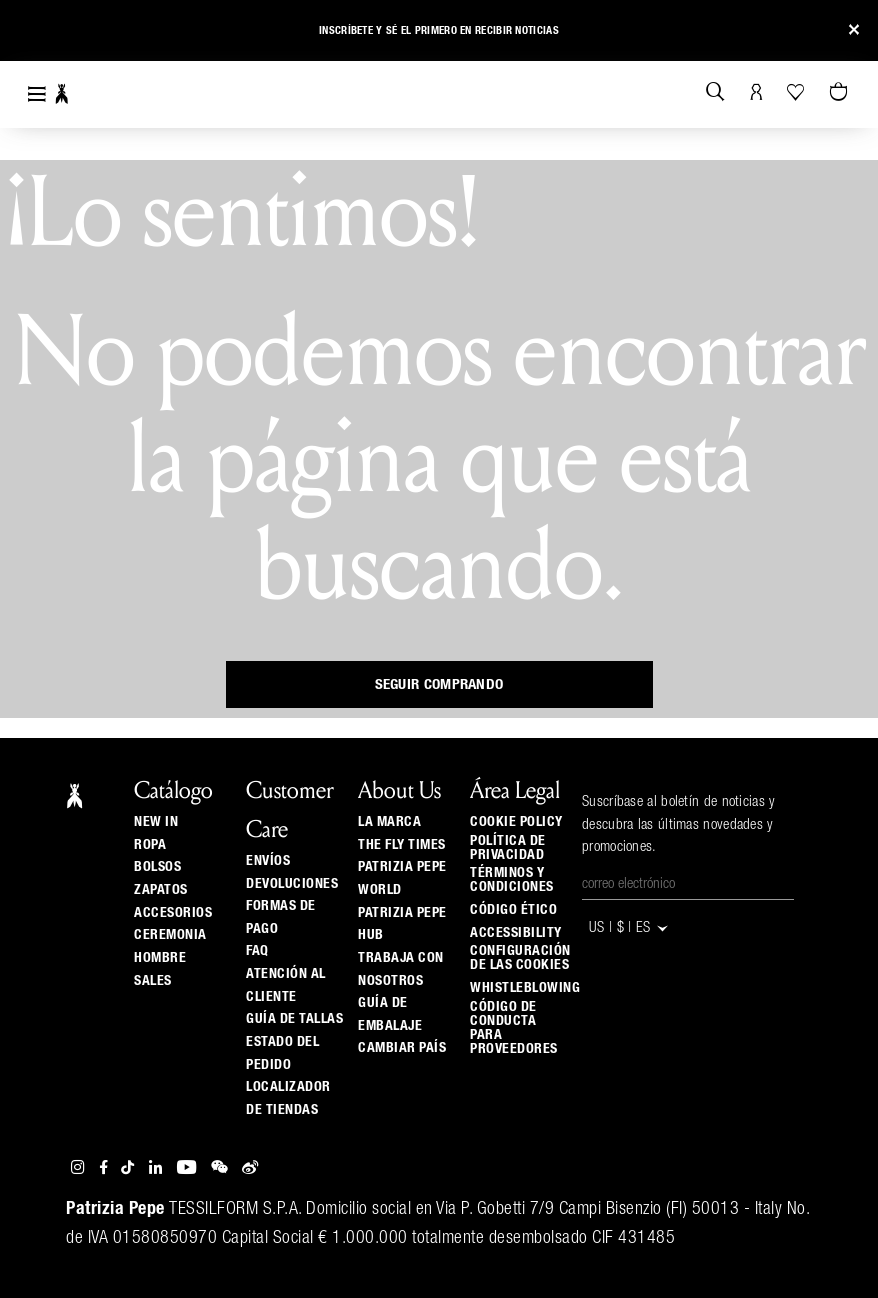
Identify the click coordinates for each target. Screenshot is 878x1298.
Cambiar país (402, 1048)
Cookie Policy (516, 822)
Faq (257, 951)
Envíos (268, 861)
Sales (153, 981)
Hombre (160, 958)
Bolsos (157, 867)
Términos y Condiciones (512, 880)
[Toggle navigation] (37, 94)
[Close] (854, 30)
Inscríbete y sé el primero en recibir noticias (439, 30)
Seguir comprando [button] (439, 684)
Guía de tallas (294, 1019)
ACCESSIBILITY (516, 933)
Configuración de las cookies (520, 958)
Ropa (150, 845)
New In (156, 822)
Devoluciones (292, 884)
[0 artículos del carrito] (841, 93)
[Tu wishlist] (797, 92)
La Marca (389, 822)
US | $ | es (629, 928)
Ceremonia (170, 935)
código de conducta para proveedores (514, 1028)
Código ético (513, 910)
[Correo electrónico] (688, 885)
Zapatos (161, 890)
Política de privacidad (508, 848)
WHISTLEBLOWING (525, 988)
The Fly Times (402, 845)
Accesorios (173, 913)
